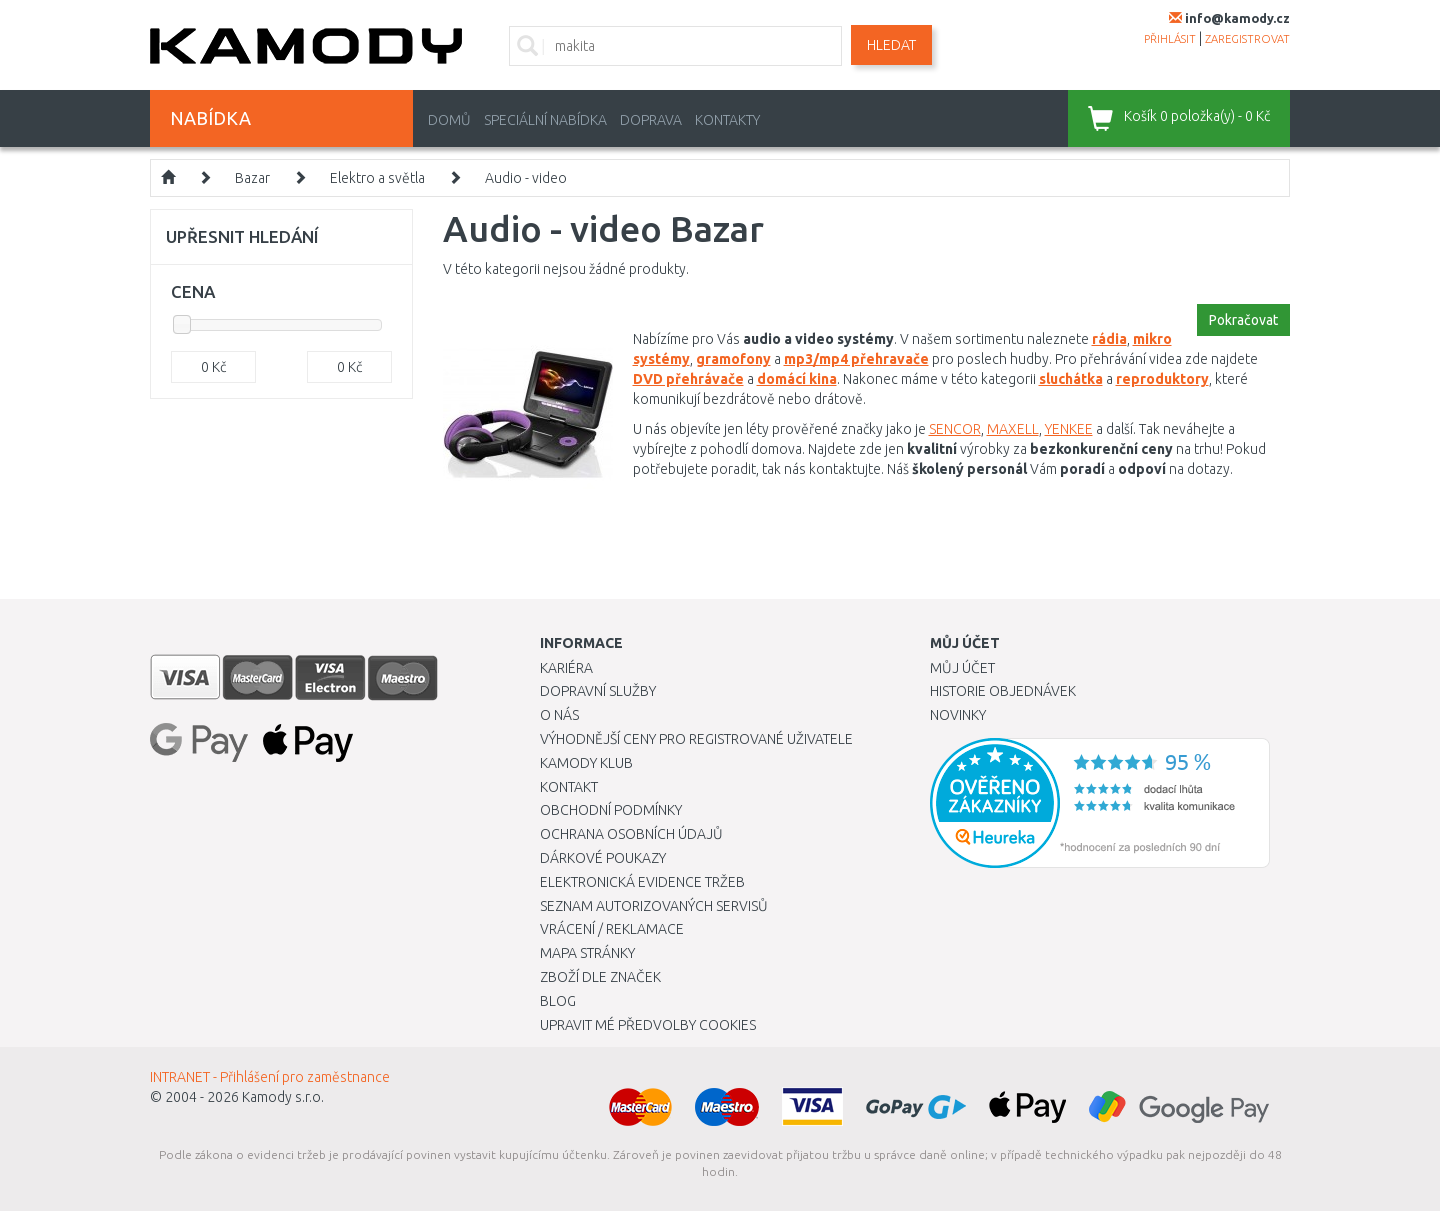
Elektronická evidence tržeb (642, 882)
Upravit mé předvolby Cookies (648, 1025)
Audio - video (526, 178)
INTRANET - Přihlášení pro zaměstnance (270, 1077)
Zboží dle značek (600, 977)
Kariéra (566, 668)
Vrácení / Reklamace (612, 929)
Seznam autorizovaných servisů (654, 906)
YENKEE (1069, 429)
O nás (559, 715)
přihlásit (1170, 39)
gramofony (733, 359)
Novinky (958, 715)
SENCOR (955, 429)
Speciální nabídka (545, 120)
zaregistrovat (1247, 39)
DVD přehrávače (688, 379)
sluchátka (1071, 379)
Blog (558, 1001)
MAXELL (1013, 429)
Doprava (651, 120)
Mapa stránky (587, 953)
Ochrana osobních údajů (631, 834)
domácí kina (797, 379)
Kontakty (727, 120)
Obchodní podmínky (611, 810)
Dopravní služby (598, 691)
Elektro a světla (377, 178)
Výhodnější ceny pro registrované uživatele (696, 739)
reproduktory (1162, 379)
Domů (449, 120)
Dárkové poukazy (603, 858)
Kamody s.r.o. (283, 1097)
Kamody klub (586, 763)
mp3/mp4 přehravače (856, 359)
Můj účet (962, 668)
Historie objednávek (1003, 691)
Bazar (252, 178)
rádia (1109, 339)
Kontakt (569, 787)
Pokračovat (1243, 320)
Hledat (891, 45)
